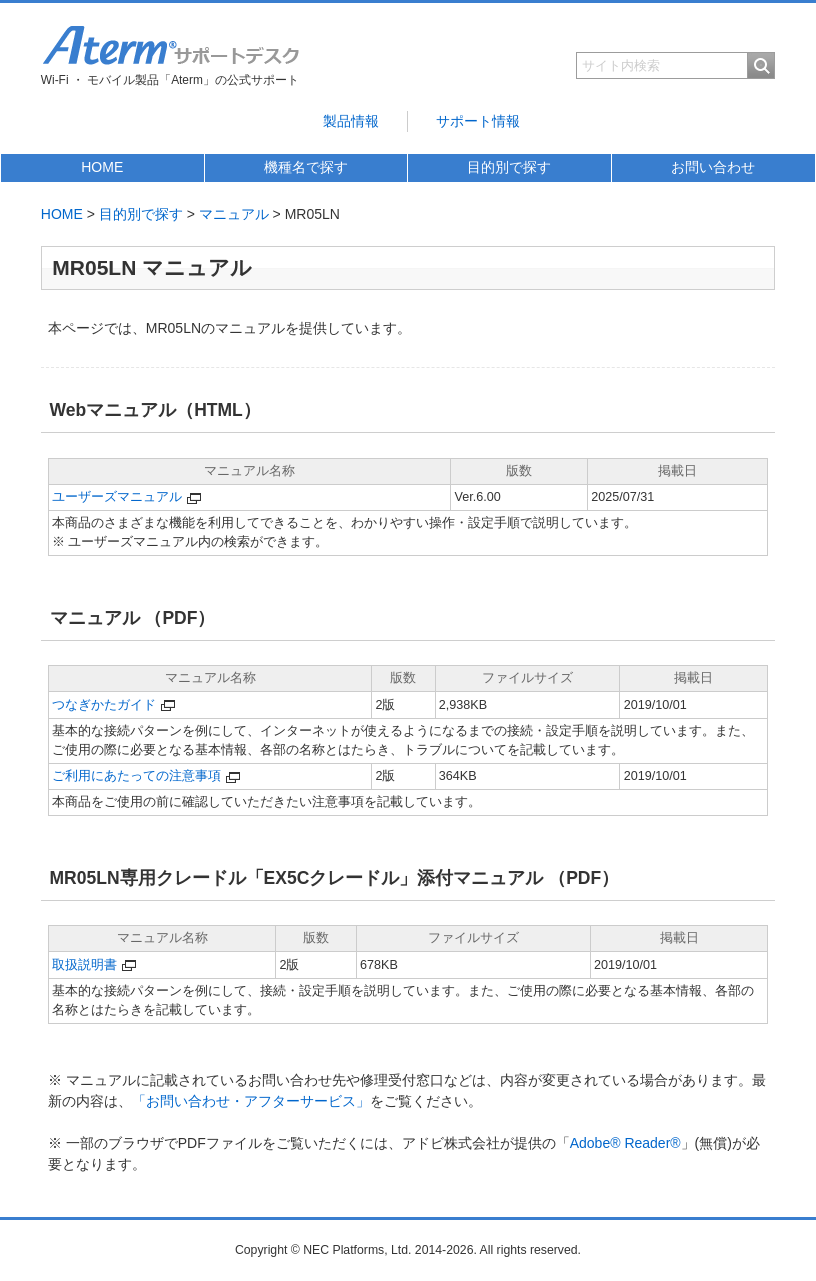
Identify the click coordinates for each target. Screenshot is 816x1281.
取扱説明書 (84, 965)
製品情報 (351, 121)
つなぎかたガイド (104, 705)
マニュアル (234, 214)
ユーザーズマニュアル (117, 497)
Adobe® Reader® (625, 1143)
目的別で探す (509, 167)
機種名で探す (306, 167)
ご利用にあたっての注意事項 (136, 776)
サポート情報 (478, 121)
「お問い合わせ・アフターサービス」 (251, 1101)
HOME (102, 167)
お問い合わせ (713, 167)
